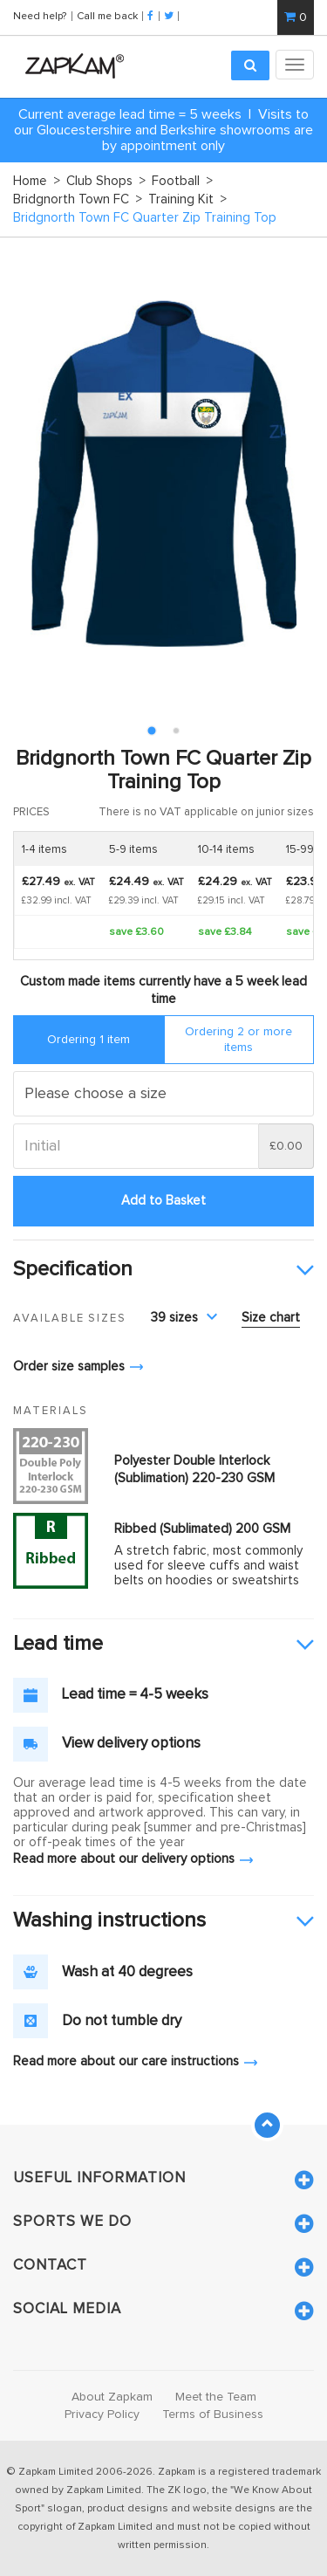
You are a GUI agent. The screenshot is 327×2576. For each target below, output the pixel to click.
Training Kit (187, 199)
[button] (163, 1270)
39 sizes (184, 1317)
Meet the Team (215, 2397)
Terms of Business (212, 2414)
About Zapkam (112, 2397)
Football (182, 181)
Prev (36, 473)
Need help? (41, 16)
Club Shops (106, 181)
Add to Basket (163, 1200)
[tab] (163, 1270)
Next (291, 473)
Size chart (271, 1317)
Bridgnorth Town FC (77, 199)
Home (36, 181)
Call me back (107, 16)
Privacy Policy (102, 2414)
